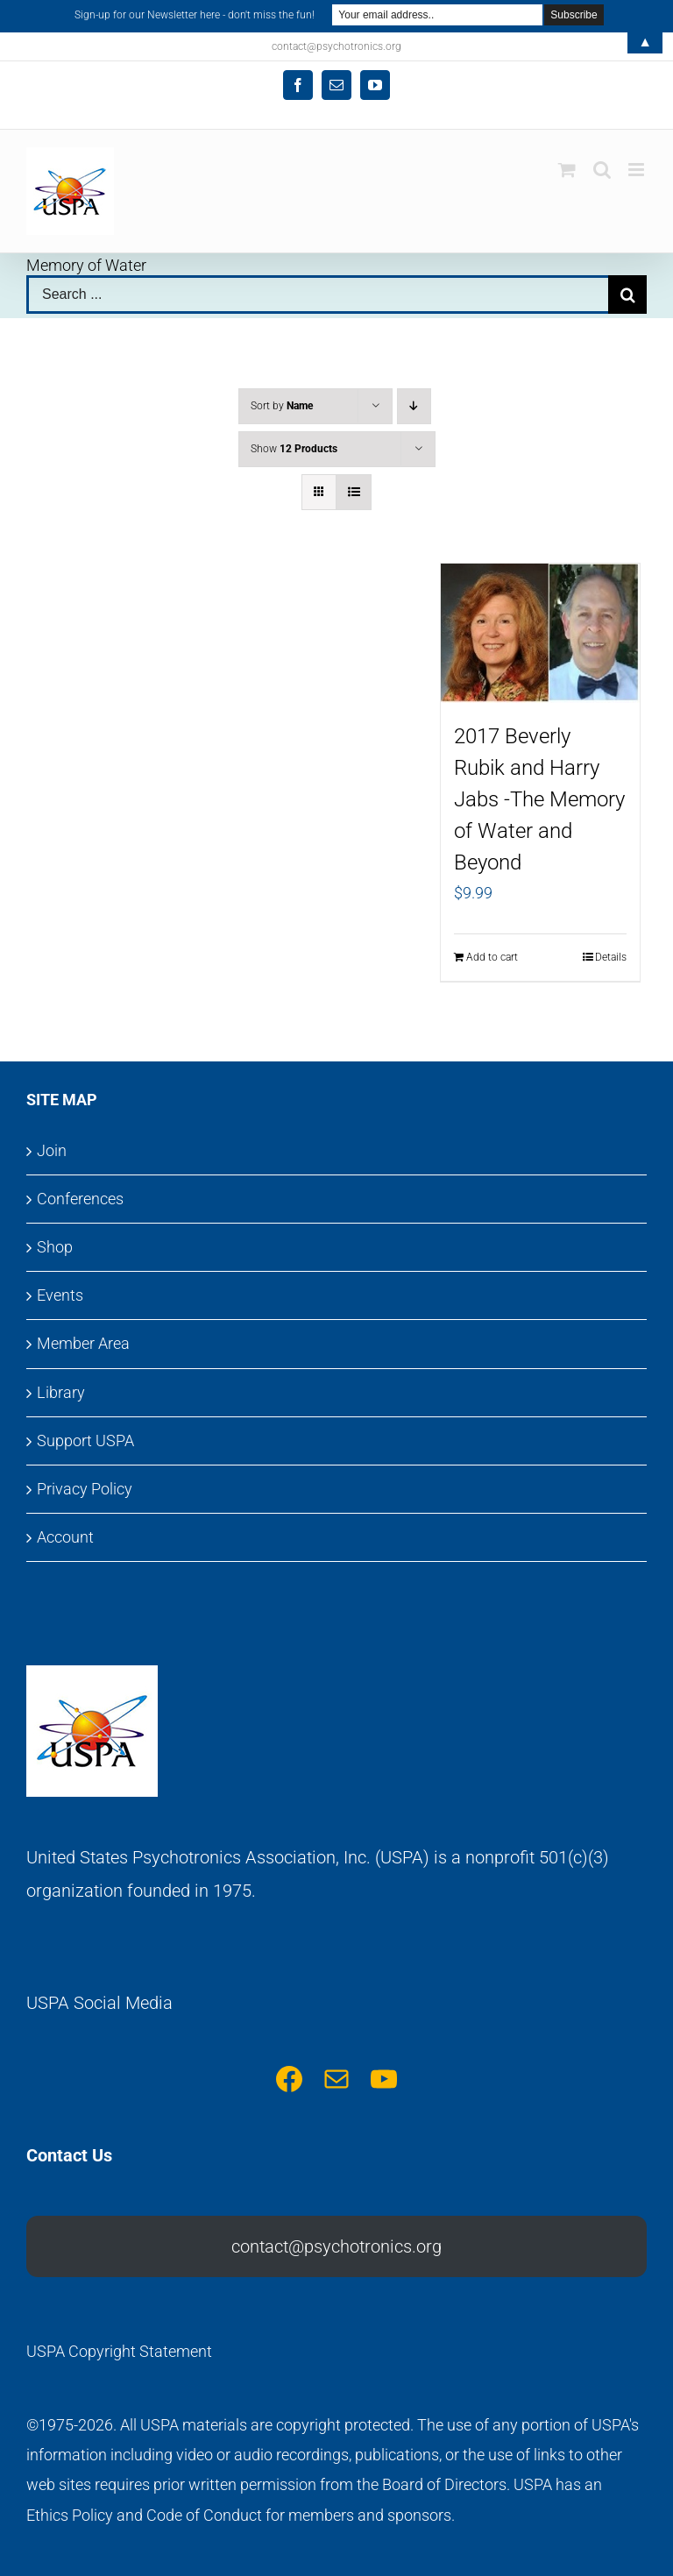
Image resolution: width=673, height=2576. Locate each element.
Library (61, 1392)
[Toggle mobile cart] (567, 169)
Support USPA (85, 1440)
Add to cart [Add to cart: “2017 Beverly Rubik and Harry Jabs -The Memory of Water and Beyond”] (492, 957)
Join (52, 1150)
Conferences (80, 1198)
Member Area (83, 1343)
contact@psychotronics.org (336, 2246)
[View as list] (353, 492)
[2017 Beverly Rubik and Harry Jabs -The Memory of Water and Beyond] (540, 633)
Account (65, 1537)
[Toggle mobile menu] (637, 169)
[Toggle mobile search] (602, 169)
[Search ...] (317, 294)
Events (60, 1295)
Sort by (282, 406)
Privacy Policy (84, 1489)
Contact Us (69, 2155)
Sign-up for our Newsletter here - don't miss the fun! (194, 15)
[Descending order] (414, 406)
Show (294, 449)
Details (611, 957)
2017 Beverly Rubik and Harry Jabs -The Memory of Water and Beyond (539, 799)
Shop (55, 1247)
